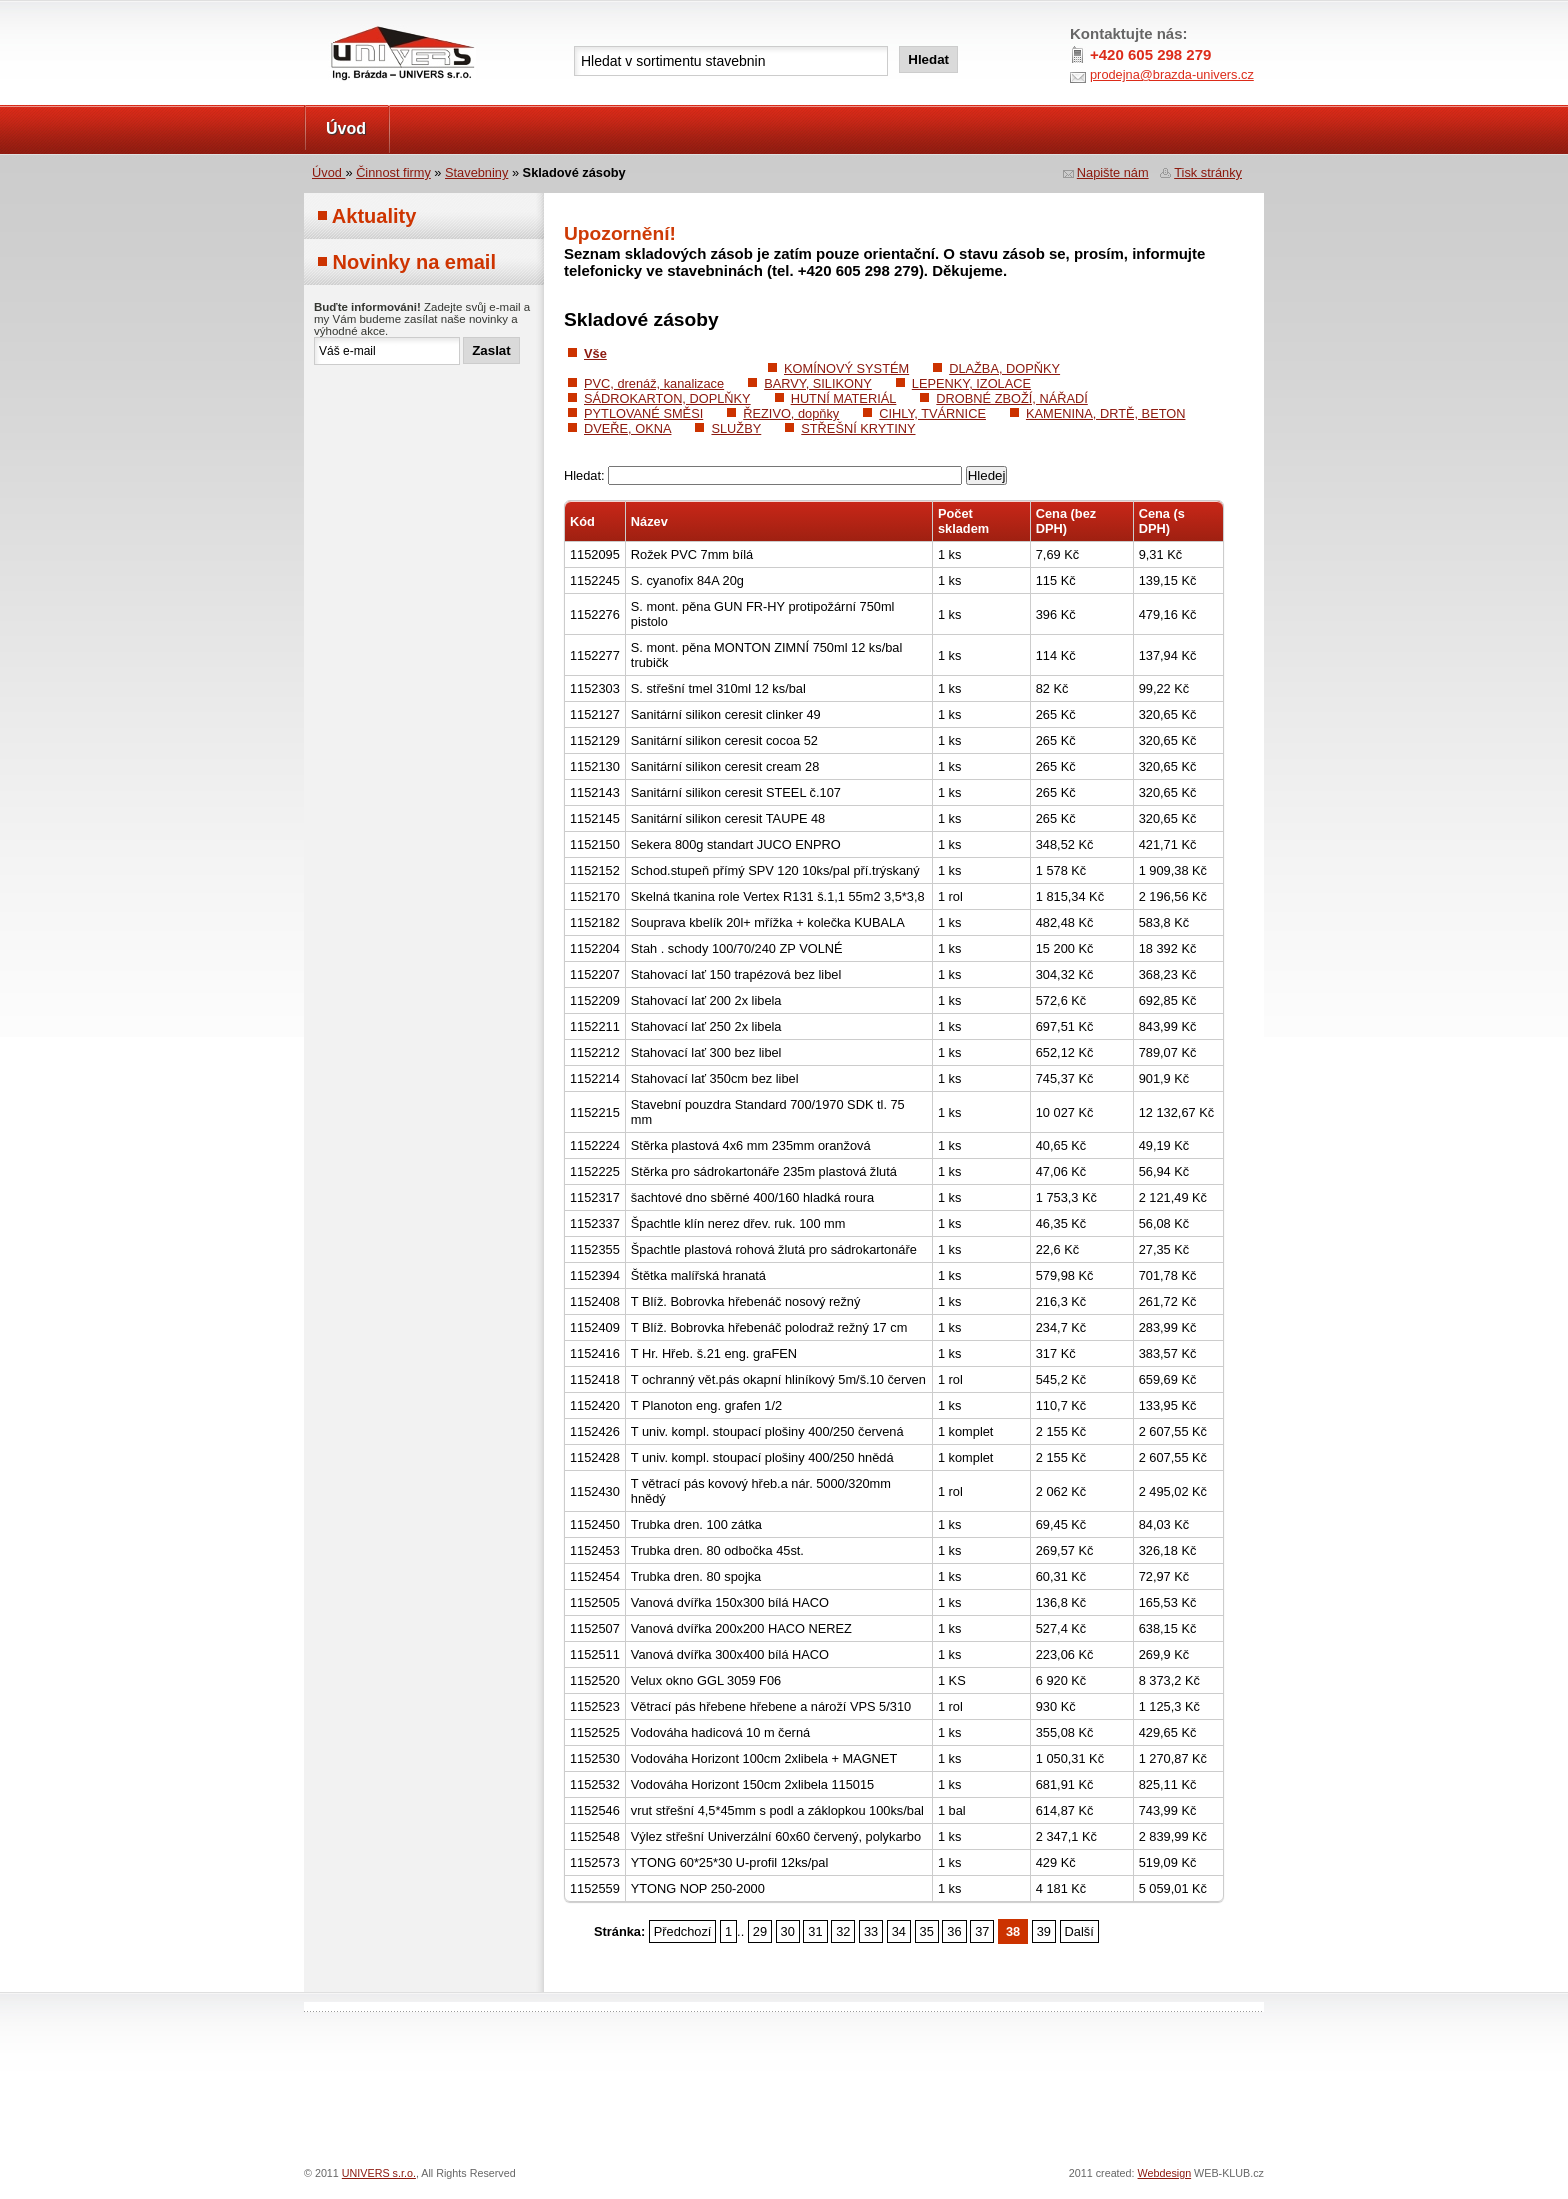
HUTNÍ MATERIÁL (844, 398)
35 (927, 1931)
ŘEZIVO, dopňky (791, 413)
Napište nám (1113, 172)
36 (954, 1931)
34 (899, 1931)
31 (815, 1931)
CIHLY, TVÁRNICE (932, 413)
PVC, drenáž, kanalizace (654, 383)
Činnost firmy (393, 172)
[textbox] (731, 61)
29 (760, 1931)
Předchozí (683, 1931)
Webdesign (1165, 2173)
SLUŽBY (736, 428)
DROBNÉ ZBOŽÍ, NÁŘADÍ (1011, 398)
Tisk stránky (1208, 172)
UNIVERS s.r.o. (360, 21)
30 (788, 1931)
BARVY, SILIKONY (818, 383)
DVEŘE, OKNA (627, 428)
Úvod (346, 128)
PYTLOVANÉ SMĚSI (643, 413)
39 (1044, 1931)
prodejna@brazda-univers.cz (1172, 74)
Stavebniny (476, 172)
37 (982, 1931)
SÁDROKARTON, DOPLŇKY (667, 398)
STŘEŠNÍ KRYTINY (858, 428)
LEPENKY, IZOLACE (971, 383)
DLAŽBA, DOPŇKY (1004, 368)
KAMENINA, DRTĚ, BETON (1106, 413)
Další (1079, 1931)
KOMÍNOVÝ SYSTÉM (846, 368)
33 (871, 1931)
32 (843, 1931)
